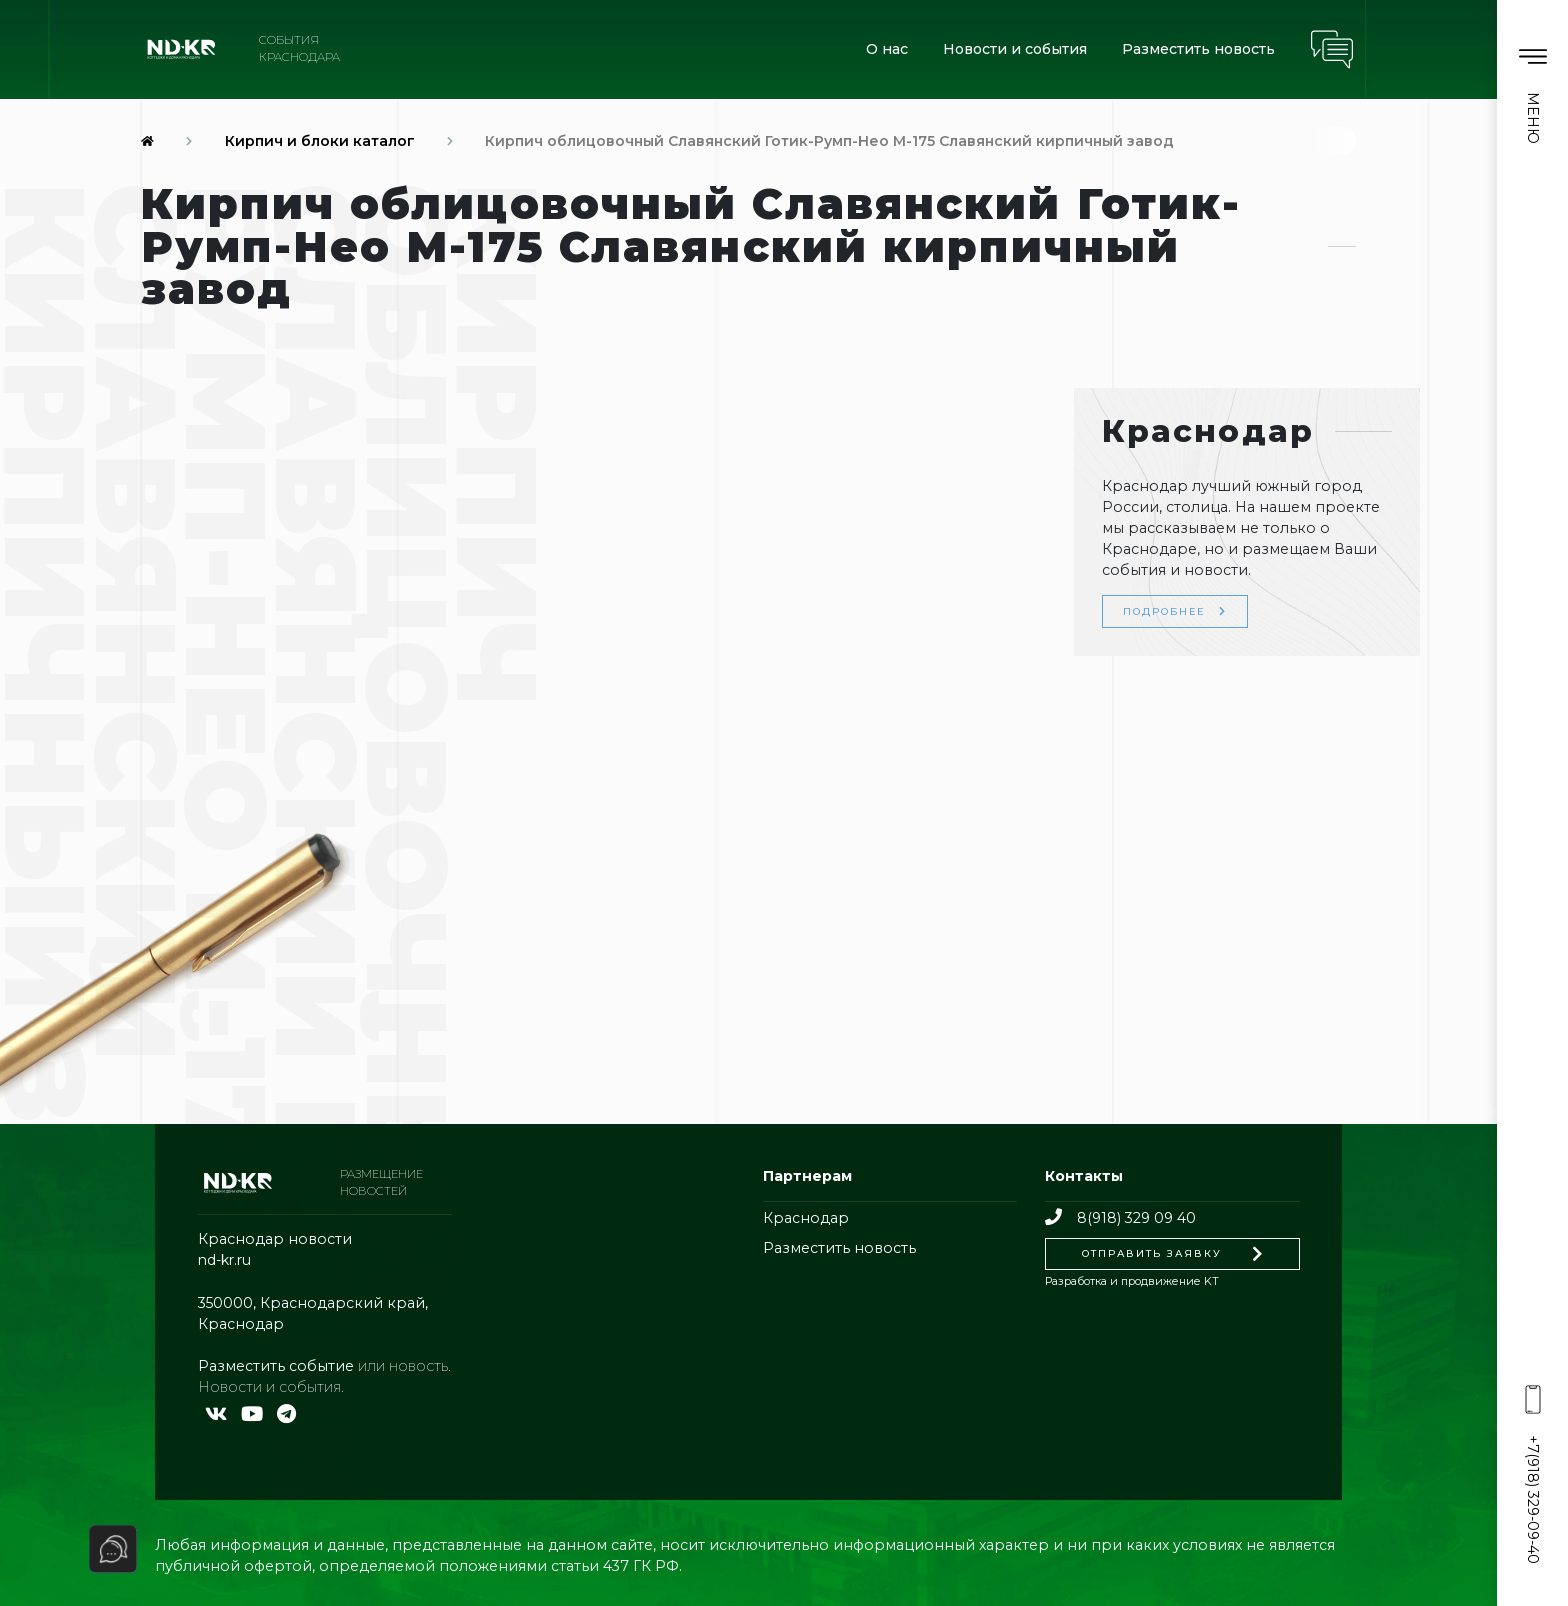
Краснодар (806, 1218)
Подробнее (1175, 611)
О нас (887, 49)
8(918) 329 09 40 (1120, 1218)
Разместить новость (1198, 49)
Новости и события (1015, 49)
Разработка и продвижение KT (1132, 1281)
